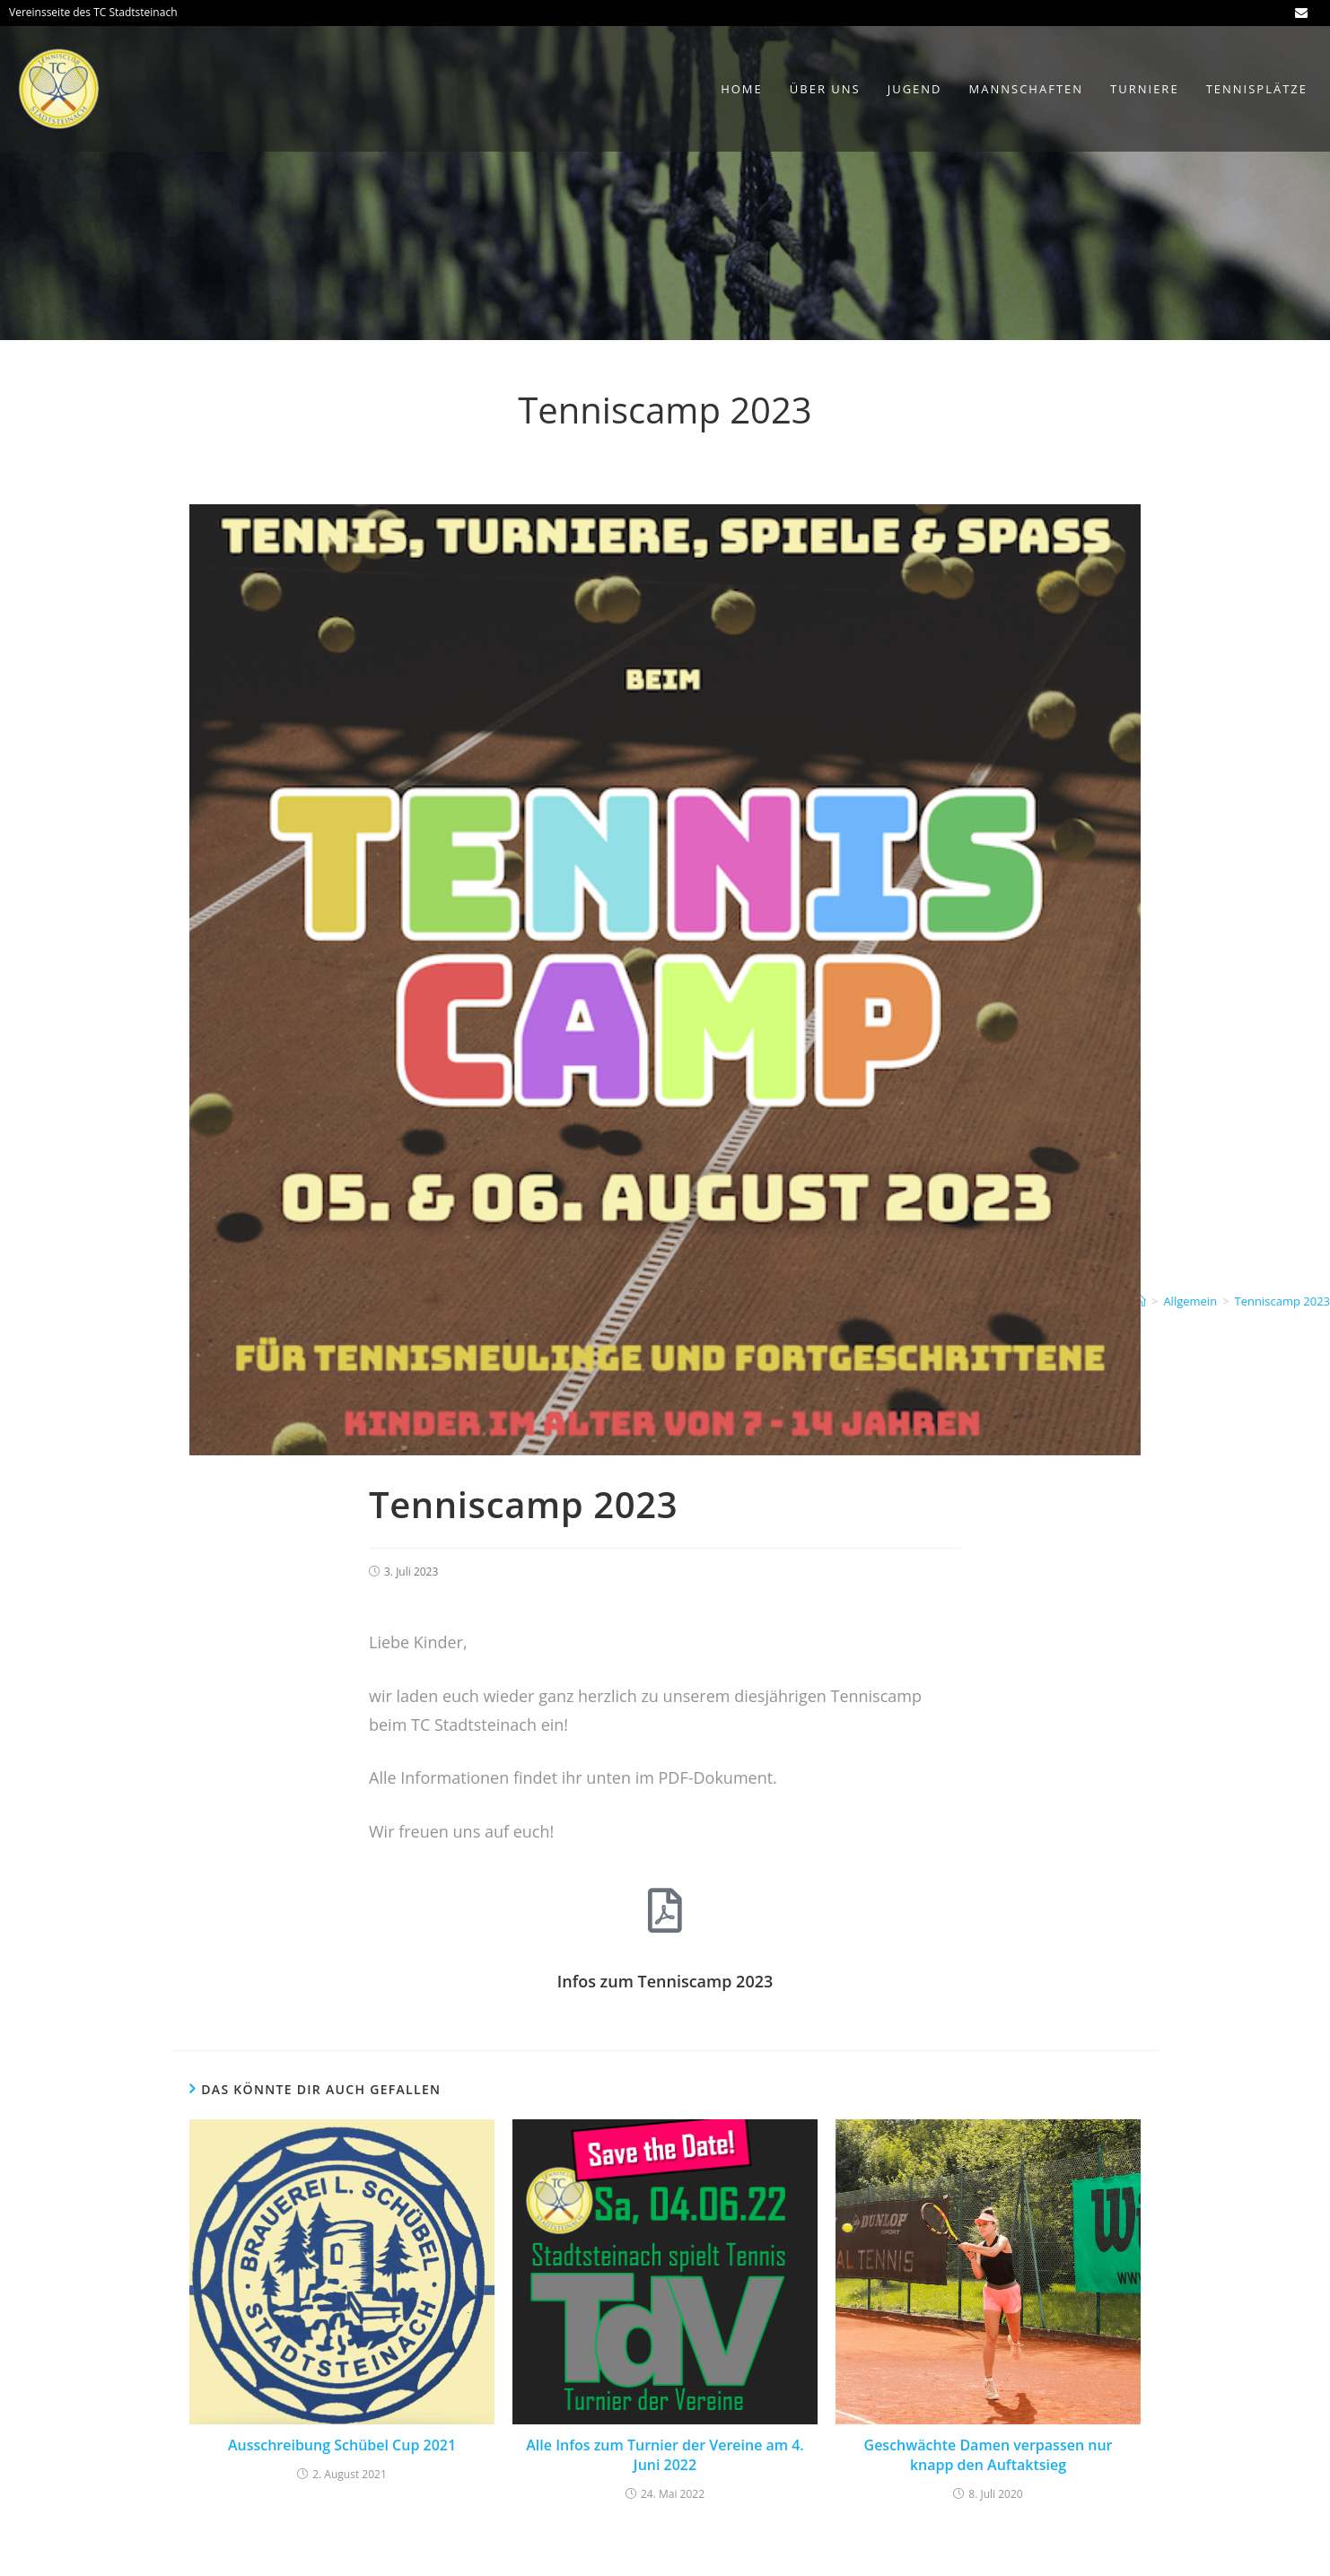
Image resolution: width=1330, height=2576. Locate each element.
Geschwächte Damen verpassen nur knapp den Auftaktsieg (988, 2455)
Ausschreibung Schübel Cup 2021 (342, 2445)
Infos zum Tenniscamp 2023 (665, 1981)
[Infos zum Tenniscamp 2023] (665, 1910)
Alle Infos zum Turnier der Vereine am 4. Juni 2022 (664, 2455)
